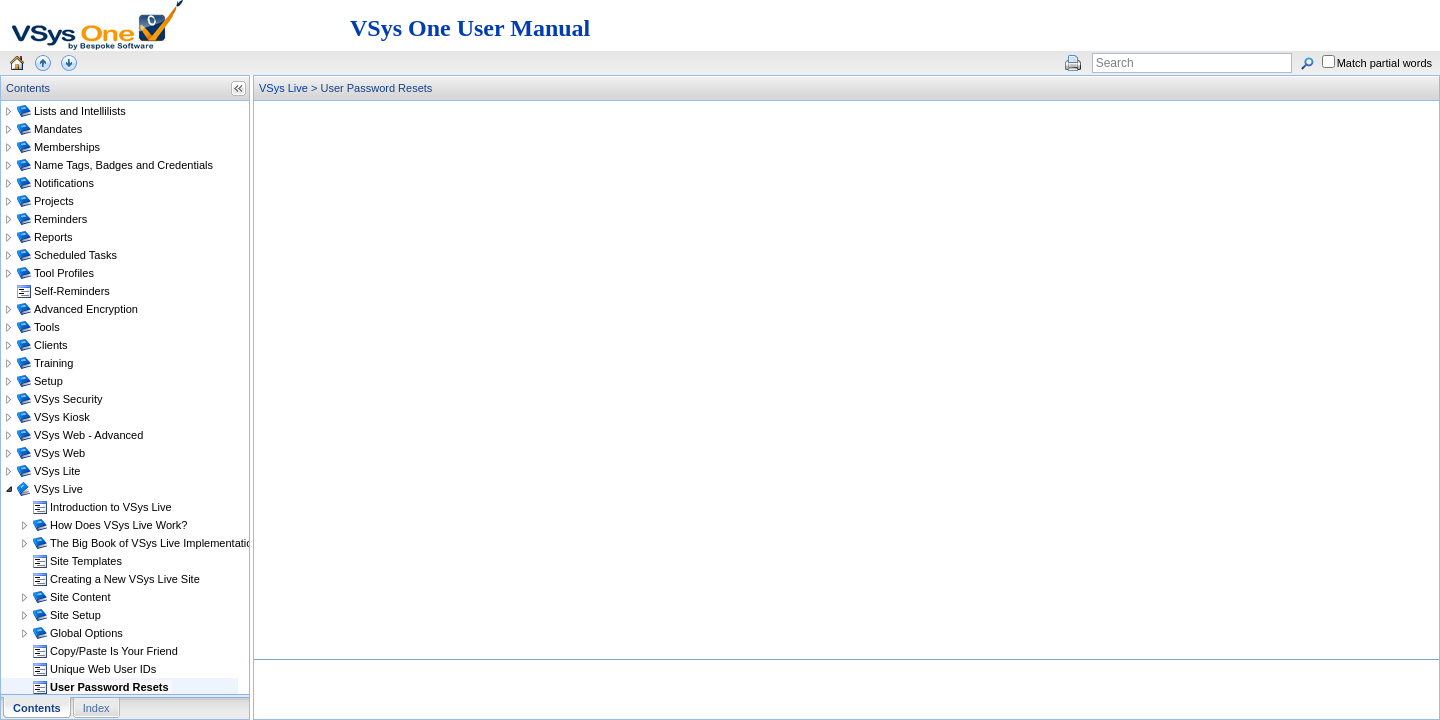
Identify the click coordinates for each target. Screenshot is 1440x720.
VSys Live (283, 88)
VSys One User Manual (470, 28)
